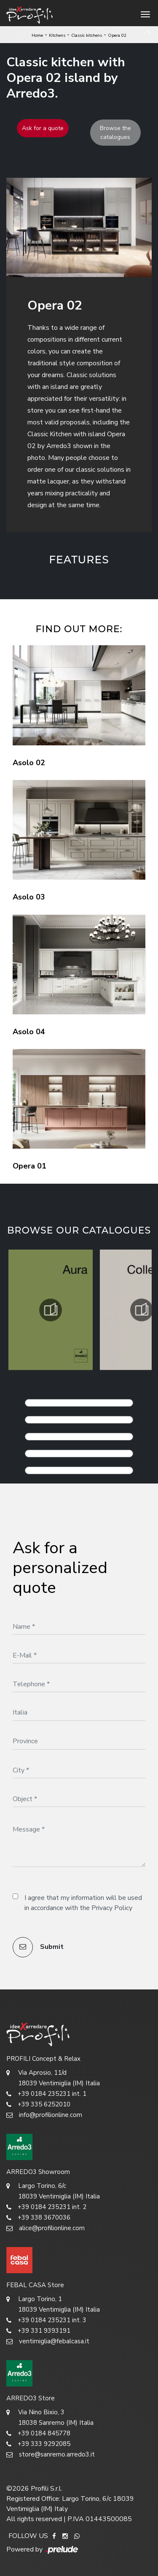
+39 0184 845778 (38, 2433)
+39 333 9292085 (38, 2444)
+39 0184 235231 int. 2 (46, 2207)
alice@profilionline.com (45, 2228)
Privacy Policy (111, 1908)
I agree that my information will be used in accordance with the (83, 1903)
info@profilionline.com (44, 2115)
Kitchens (57, 35)
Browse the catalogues (115, 132)
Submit (38, 1947)
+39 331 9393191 (38, 2331)
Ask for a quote (43, 128)
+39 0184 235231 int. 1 (46, 2094)
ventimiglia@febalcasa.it (47, 2341)
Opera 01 (29, 1166)
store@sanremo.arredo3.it (50, 2454)
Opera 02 (117, 35)
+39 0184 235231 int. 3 (46, 2320)
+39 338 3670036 (38, 2217)
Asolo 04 (29, 1031)
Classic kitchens (86, 35)
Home (37, 35)
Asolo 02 (29, 762)
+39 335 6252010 (38, 2104)
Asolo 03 (29, 897)
